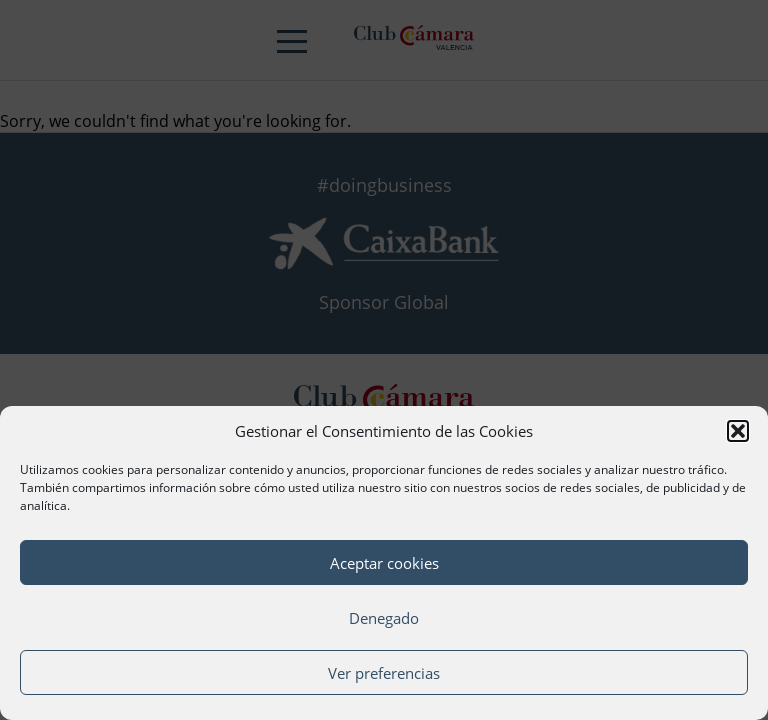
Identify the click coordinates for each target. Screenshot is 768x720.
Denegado (384, 618)
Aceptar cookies (384, 563)
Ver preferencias (384, 673)
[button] (738, 431)
